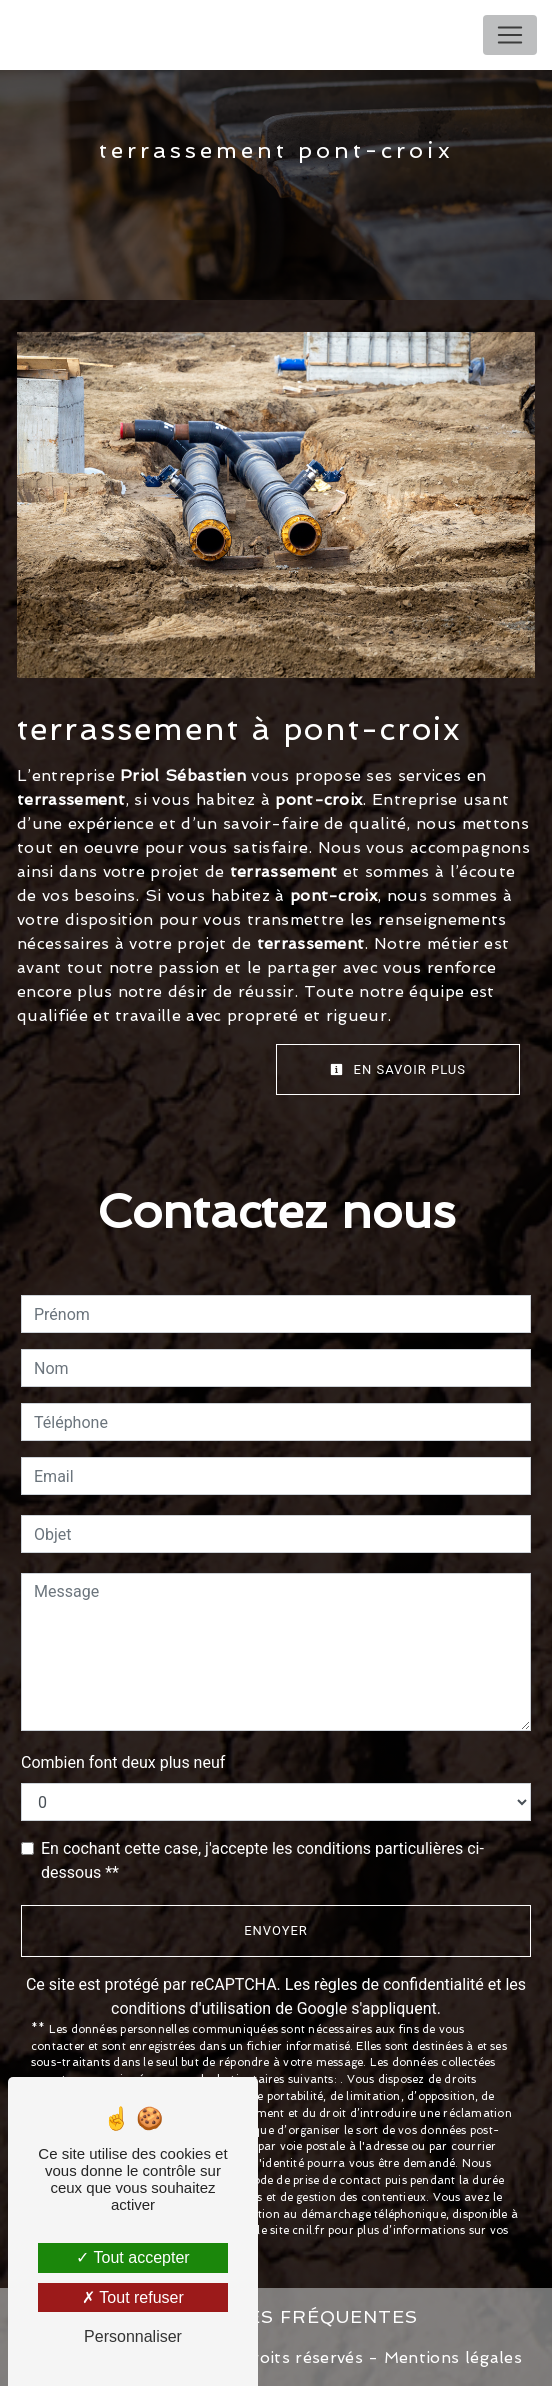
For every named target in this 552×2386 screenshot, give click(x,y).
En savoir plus (398, 1069)
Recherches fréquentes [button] (276, 2316)
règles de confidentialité (399, 1984)
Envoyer (276, 1930)
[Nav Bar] (510, 35)
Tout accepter (132, 2257)
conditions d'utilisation (191, 2008)
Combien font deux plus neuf (123, 1762)
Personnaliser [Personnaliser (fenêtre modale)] (133, 2336)
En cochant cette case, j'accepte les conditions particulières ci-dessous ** (262, 1860)
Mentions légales (450, 2357)
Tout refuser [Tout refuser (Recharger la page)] (133, 2297)
